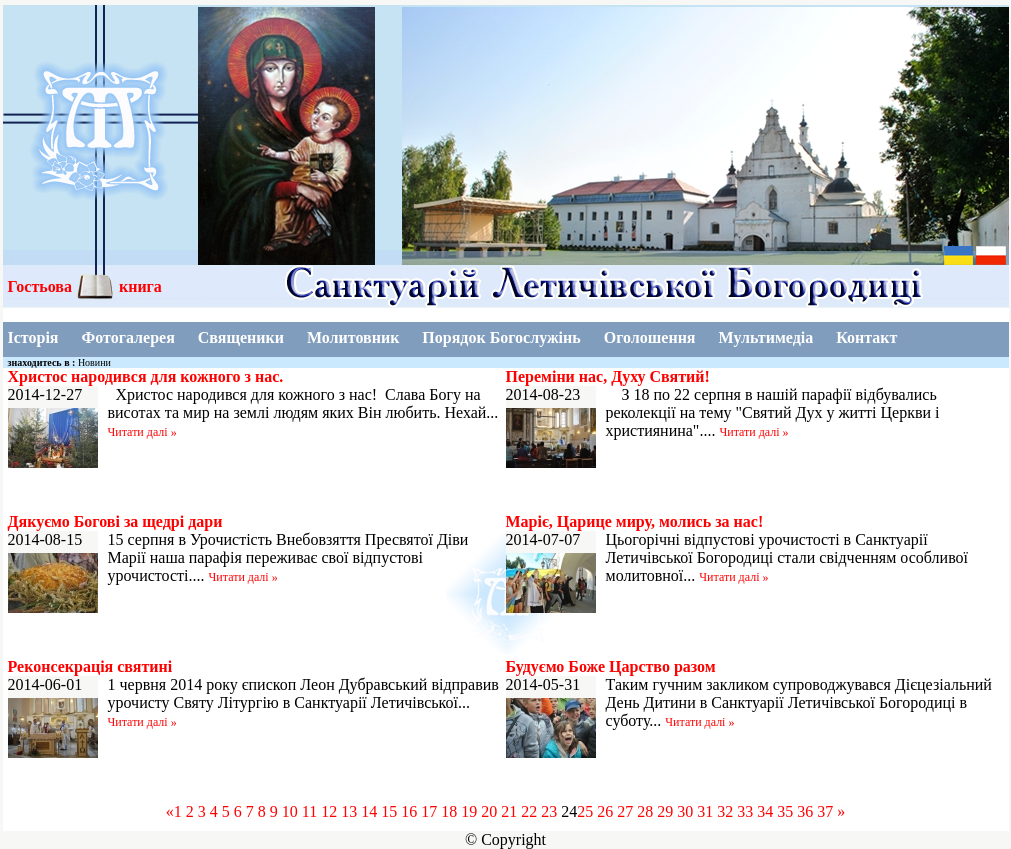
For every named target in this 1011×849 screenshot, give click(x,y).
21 (509, 811)
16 (409, 811)
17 (429, 811)
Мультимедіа (766, 337)
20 (489, 811)
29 (665, 811)
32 (725, 811)
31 (705, 811)
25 (585, 811)
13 (349, 811)
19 (469, 811)
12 (329, 811)
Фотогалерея (127, 337)
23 (549, 811)
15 (389, 811)
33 (745, 811)
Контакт (866, 337)
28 (645, 811)
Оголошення (650, 337)
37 (825, 811)
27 (625, 811)
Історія (33, 337)
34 (765, 811)
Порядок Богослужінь (501, 337)
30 (685, 811)
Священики (241, 337)
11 (309, 811)
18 (449, 811)
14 (369, 811)
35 (785, 811)
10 (290, 811)
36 (805, 811)
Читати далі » (142, 432)
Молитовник (353, 337)
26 (605, 811)
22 (529, 811)
